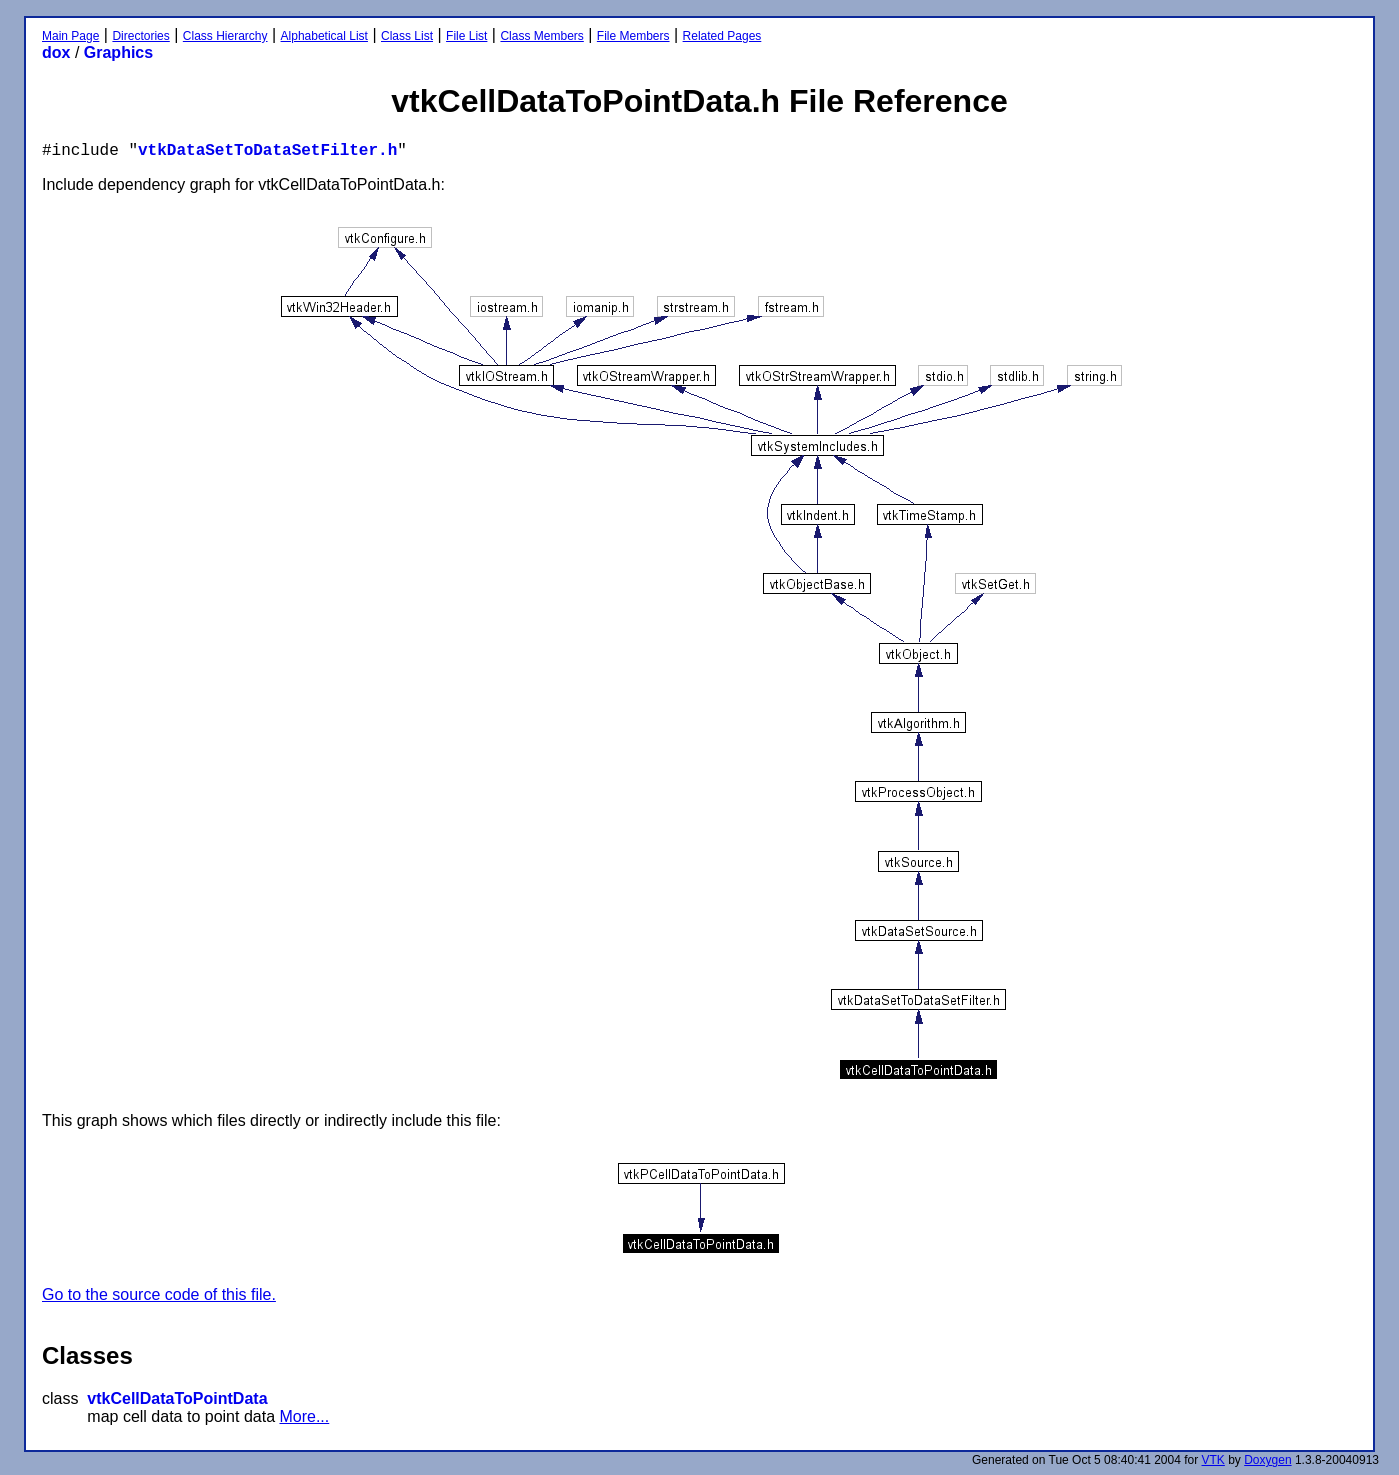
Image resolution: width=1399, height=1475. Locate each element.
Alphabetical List (324, 36)
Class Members (541, 36)
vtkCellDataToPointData (177, 1398)
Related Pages (722, 36)
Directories (140, 36)
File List (466, 36)
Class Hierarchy (225, 36)
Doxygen (1267, 1460)
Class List (407, 36)
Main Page (70, 36)
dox (56, 52)
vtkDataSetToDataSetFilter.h (267, 151)
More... (304, 1416)
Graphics (118, 52)
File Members (633, 36)
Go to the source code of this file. (159, 1294)
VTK (1213, 1460)
